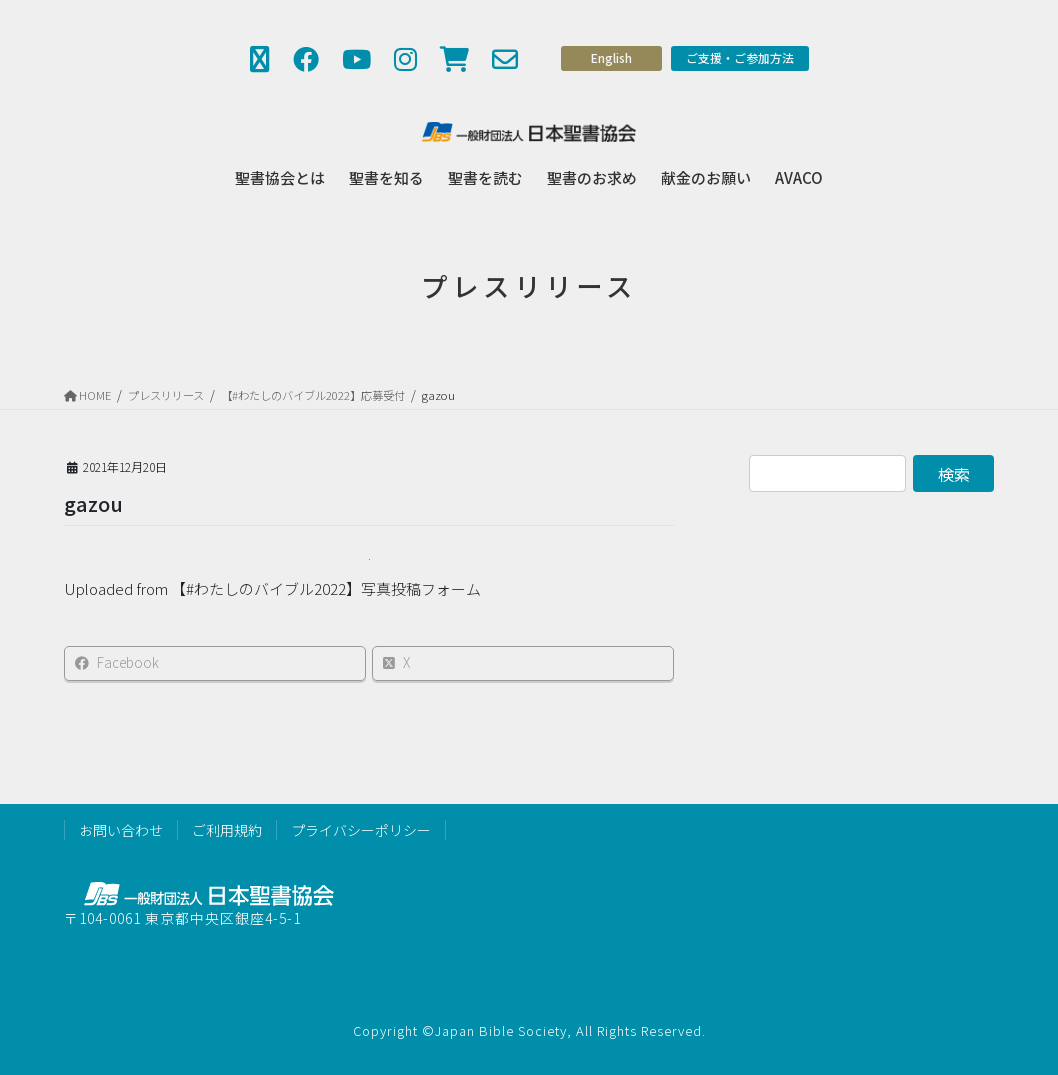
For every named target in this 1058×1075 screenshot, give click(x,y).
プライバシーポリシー (361, 830)
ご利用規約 (227, 830)
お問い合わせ (121, 830)
